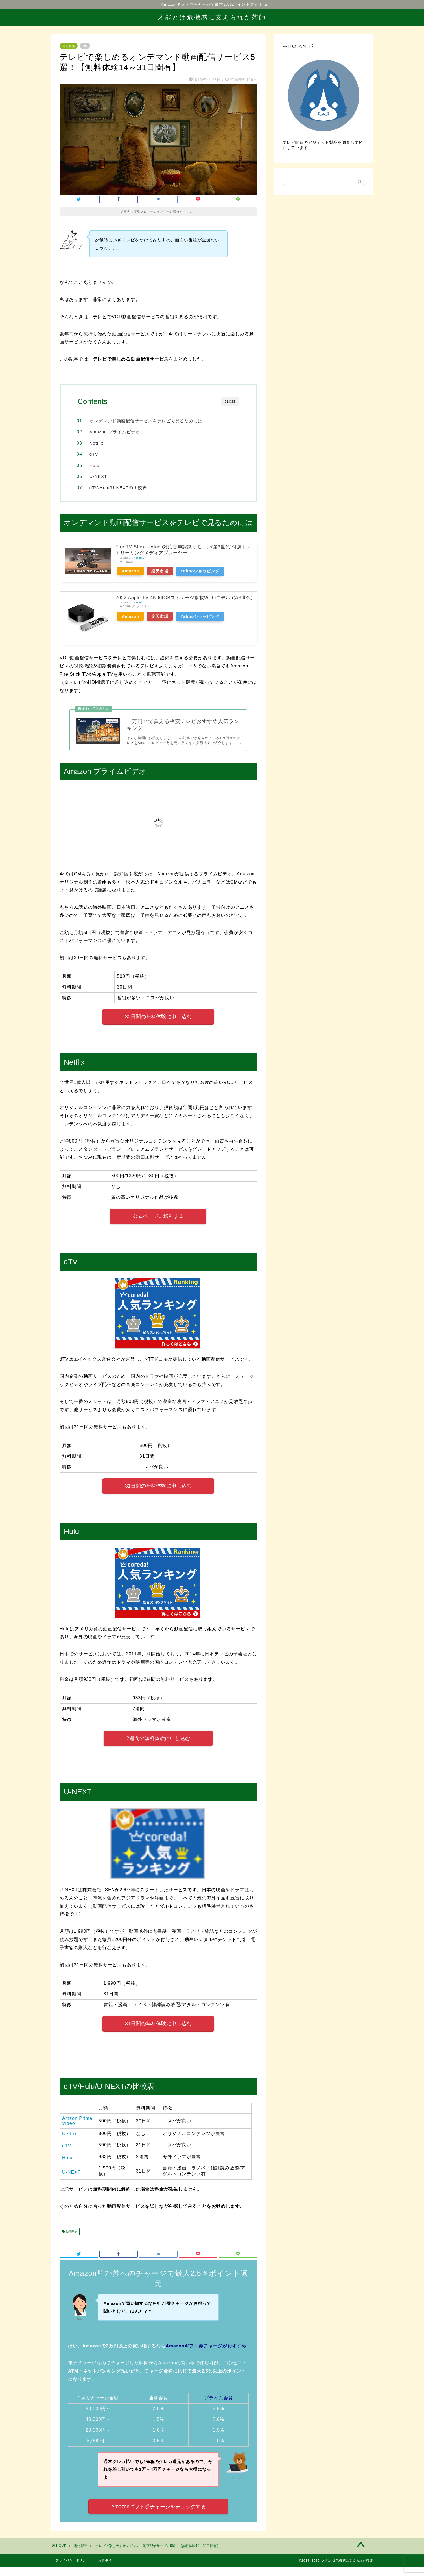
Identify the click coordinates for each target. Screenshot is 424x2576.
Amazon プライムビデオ (116, 432)
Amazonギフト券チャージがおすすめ (206, 2347)
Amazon (130, 571)
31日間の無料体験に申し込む (158, 1487)
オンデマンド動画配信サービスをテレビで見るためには (147, 420)
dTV (95, 454)
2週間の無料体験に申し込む (158, 1739)
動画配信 (71, 2232)
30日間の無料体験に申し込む (158, 1017)
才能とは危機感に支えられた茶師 (212, 17)
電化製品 (68, 46)
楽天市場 (160, 571)
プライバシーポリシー (72, 2561)
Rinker (141, 558)
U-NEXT (99, 476)
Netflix (97, 443)
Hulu (95, 465)
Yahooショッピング (201, 571)
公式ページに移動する (158, 1217)
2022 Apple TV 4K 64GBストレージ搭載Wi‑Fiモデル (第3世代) (184, 598)
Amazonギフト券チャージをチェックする (158, 2508)
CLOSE (230, 401)
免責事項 (105, 2561)
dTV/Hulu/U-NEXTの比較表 (119, 487)
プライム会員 (218, 2399)
